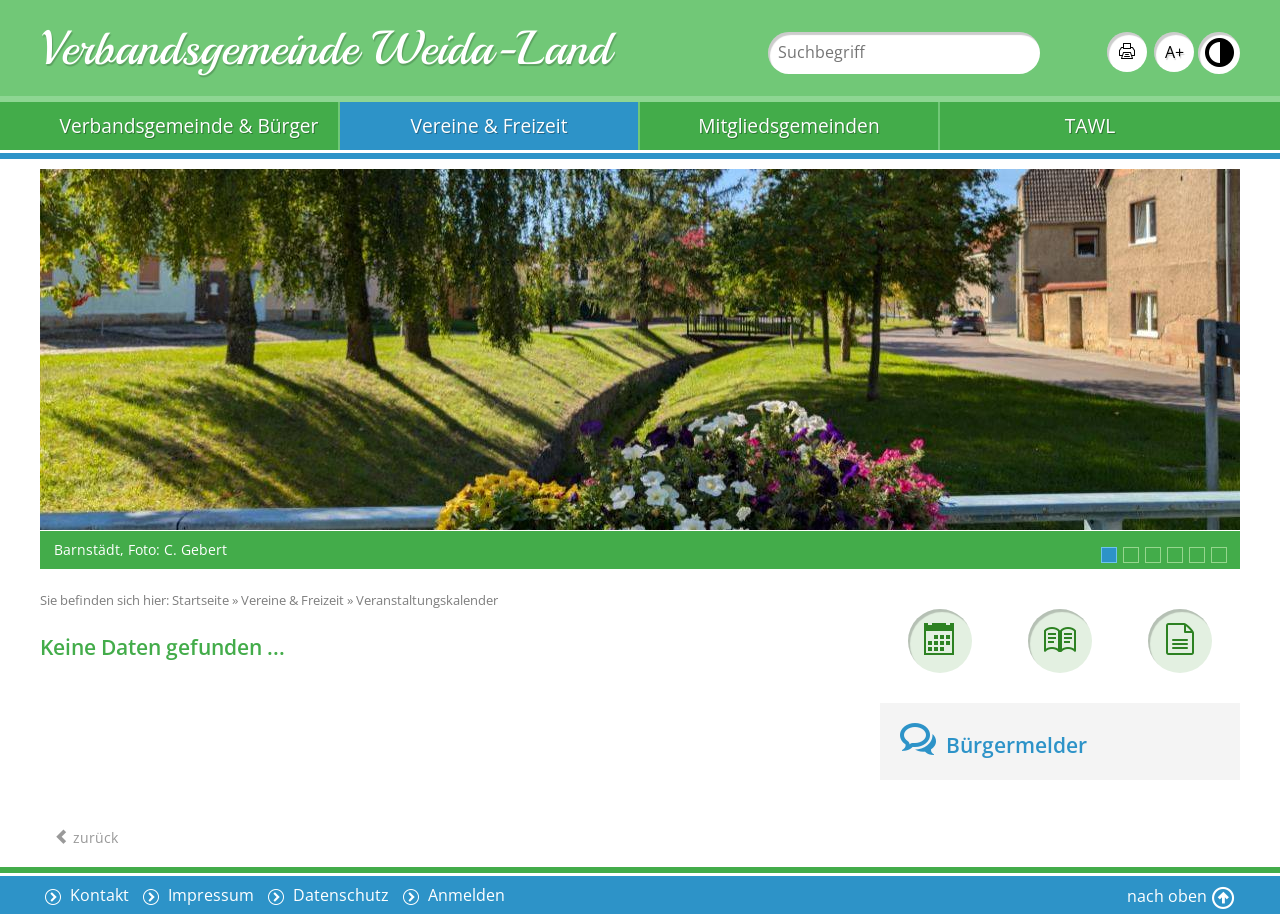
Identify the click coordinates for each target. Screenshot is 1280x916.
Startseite (200, 600)
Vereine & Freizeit (489, 125)
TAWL (1090, 125)
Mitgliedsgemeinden (788, 125)
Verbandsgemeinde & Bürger (189, 125)
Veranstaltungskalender (427, 600)
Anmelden (464, 895)
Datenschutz (339, 895)
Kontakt (97, 895)
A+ (1174, 52)
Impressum (209, 895)
